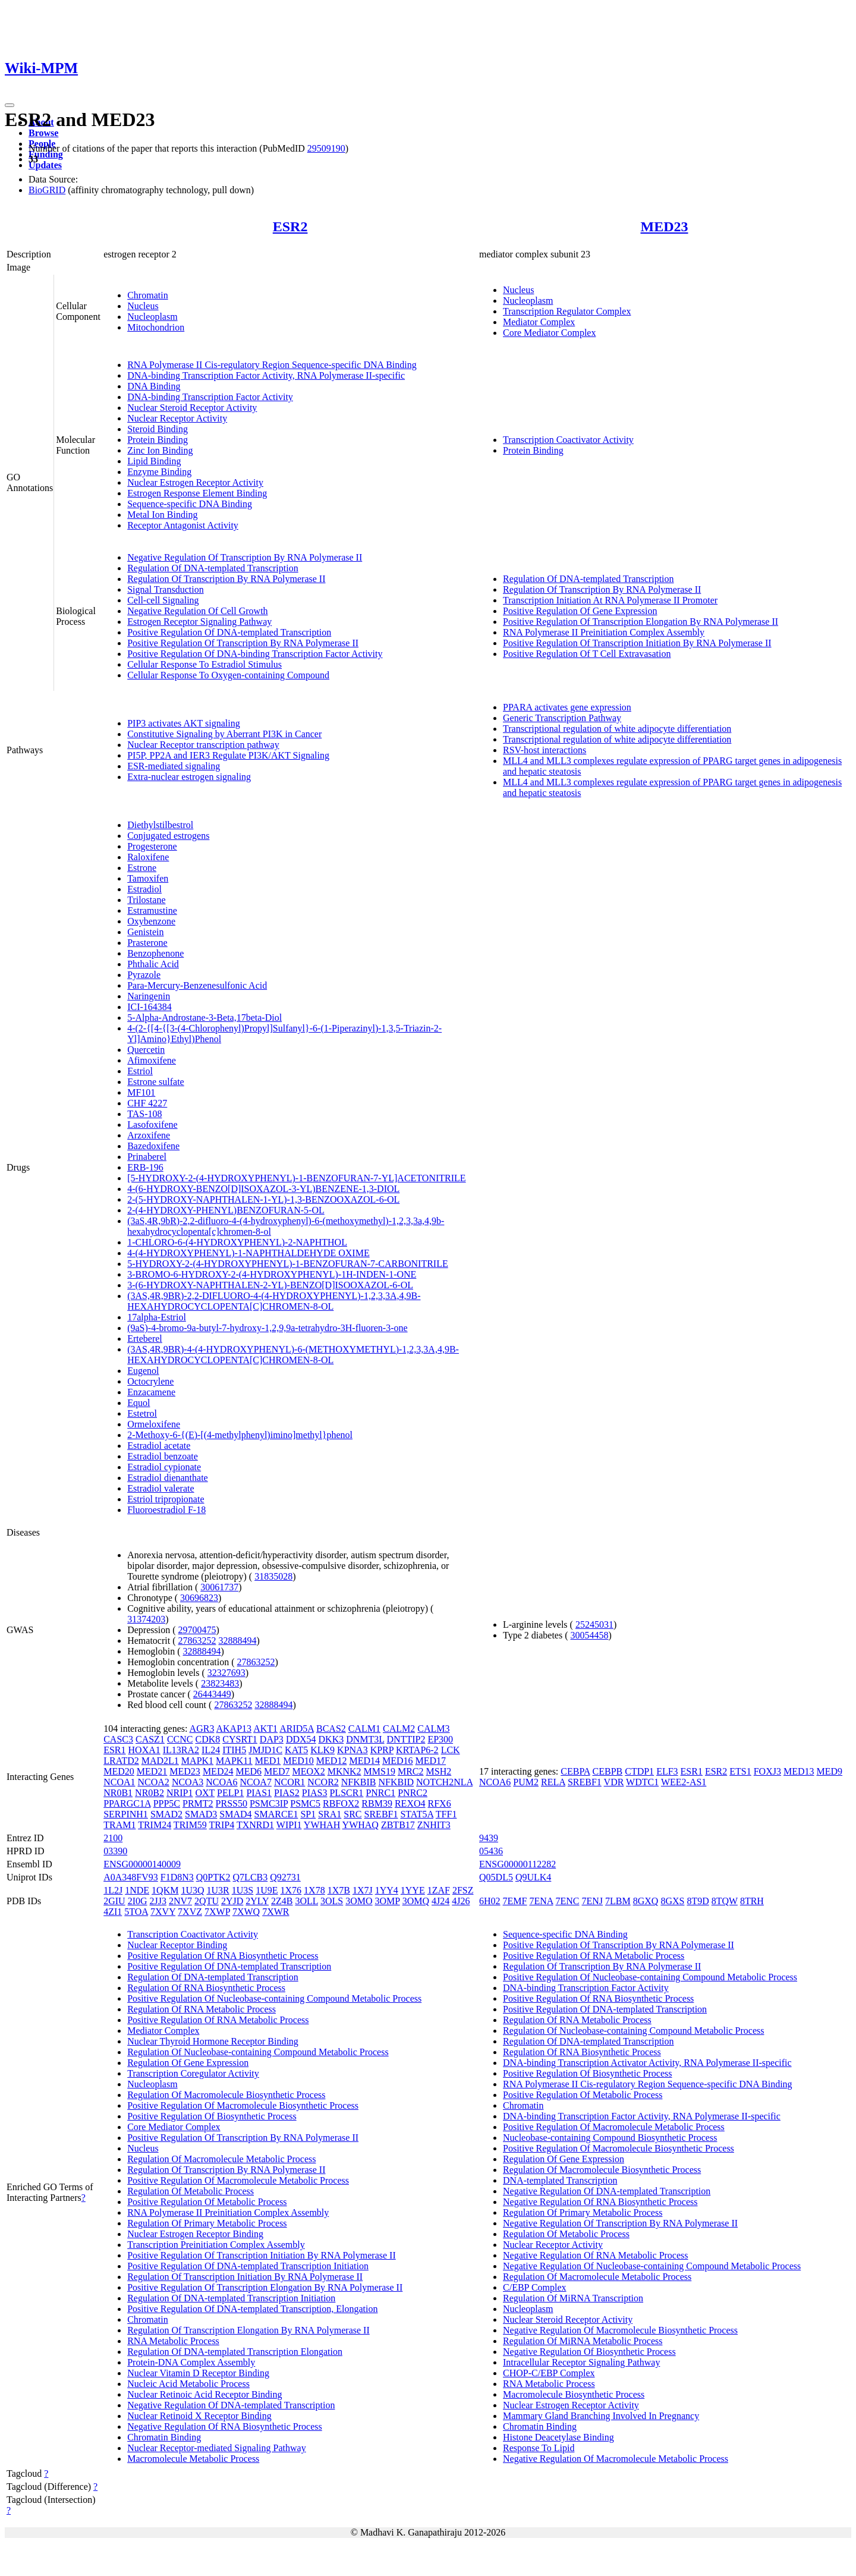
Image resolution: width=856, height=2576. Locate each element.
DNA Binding (153, 386)
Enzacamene (151, 1392)
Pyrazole (143, 975)
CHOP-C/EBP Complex (549, 2373)
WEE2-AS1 (683, 1782)
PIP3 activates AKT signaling (183, 723)
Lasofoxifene (152, 1124)
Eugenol (143, 1371)
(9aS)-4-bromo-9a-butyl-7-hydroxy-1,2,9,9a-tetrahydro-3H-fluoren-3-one (267, 1328)
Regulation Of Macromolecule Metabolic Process (221, 2159)
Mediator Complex (539, 322)
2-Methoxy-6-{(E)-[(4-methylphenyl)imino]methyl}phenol (240, 1435)
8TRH (752, 1901)
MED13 (798, 1771)
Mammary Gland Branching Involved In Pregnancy (601, 2416)
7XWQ (246, 1912)
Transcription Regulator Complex (567, 311)
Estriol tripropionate (165, 1499)
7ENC (567, 1901)
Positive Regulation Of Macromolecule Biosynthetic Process (242, 2105)
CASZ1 (150, 1739)
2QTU (206, 1901)
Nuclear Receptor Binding (177, 1945)
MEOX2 (308, 1771)
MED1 (268, 1761)
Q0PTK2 (213, 1877)
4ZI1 (112, 1912)
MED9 (830, 1771)
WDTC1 (642, 1782)
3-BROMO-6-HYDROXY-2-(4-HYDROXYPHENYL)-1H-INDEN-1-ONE (271, 1274)
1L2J (112, 1890)
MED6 (248, 1771)
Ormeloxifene (153, 1424)
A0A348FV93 (130, 1877)
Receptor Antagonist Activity (182, 525)
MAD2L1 (160, 1761)
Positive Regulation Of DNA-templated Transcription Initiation (248, 2266)
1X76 (291, 1890)
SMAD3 (201, 1814)
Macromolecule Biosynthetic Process (573, 2394)
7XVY (162, 1912)
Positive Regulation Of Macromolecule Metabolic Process (238, 2180)
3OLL (306, 1901)
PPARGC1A (126, 1803)
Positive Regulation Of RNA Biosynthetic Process (222, 1956)
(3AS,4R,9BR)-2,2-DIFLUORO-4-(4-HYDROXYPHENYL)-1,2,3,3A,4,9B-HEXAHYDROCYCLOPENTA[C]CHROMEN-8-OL (273, 1301)
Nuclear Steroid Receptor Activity (192, 407)
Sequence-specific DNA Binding (189, 504)
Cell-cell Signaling (163, 600)
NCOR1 (289, 1782)
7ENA (541, 1901)
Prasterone (147, 943)
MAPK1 (197, 1761)
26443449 (212, 1694)
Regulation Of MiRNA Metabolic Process (582, 2341)
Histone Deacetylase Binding (558, 2437)
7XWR (275, 1912)
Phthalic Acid (153, 964)
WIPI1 (289, 1825)
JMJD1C (265, 1750)
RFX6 (439, 1803)
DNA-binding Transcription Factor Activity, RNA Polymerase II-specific (266, 375)
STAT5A (416, 1814)
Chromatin (147, 295)
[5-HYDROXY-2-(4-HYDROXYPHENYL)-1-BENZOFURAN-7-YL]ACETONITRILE (296, 1178)
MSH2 (439, 1771)
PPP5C (166, 1803)
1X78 (314, 1890)
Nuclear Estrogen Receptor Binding (195, 2234)
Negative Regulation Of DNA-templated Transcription (231, 2405)
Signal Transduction (165, 589)
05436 (491, 1851)
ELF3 (667, 1771)
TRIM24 (154, 1825)
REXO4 (410, 1803)
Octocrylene (150, 1381)
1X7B (339, 1890)
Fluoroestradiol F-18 (166, 1510)
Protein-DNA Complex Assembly (191, 2362)
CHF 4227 (147, 1103)
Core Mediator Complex (549, 333)
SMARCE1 (276, 1814)
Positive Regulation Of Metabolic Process (207, 2202)
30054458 (590, 1635)
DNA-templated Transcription (560, 2180)
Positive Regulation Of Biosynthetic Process (211, 2116)
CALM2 (399, 1728)
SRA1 (329, 1814)
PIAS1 (259, 1793)
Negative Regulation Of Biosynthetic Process (589, 2352)
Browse (43, 133)
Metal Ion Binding (162, 514)
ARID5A (296, 1728)
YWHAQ (360, 1825)
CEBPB (608, 1771)
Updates (45, 165)
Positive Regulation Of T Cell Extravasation (587, 654)
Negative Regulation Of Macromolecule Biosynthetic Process (620, 2330)
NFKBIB (358, 1782)
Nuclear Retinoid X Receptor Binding (199, 2416)
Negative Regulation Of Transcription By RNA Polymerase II (244, 557)
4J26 (461, 1901)
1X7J (363, 1890)
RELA (553, 1782)
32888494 (237, 1640)
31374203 (146, 1619)
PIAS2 (287, 1793)
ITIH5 (234, 1750)
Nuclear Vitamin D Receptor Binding (198, 2373)
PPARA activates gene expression (567, 707)
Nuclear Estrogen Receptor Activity (195, 482)
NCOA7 (256, 1782)
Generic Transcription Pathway (562, 718)
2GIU (114, 1901)
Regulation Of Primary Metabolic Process (207, 2223)
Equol (138, 1403)
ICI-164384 (149, 1007)
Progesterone (152, 846)
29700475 (197, 1630)
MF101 (141, 1092)
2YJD (232, 1901)
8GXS (672, 1901)
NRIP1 (179, 1793)
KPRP (382, 1750)
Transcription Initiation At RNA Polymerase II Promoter (610, 600)
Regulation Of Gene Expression (187, 2063)
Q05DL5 (496, 1877)
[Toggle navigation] (9, 105)
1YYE (413, 1890)
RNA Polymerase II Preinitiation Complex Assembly (603, 632)
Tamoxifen (147, 878)
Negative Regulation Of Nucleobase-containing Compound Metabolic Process (652, 2266)
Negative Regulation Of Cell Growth (197, 611)
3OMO (358, 1901)
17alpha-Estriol (156, 1317)
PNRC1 (380, 1793)
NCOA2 (153, 1782)
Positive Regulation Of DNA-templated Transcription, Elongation (252, 2309)
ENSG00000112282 (517, 1864)
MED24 (218, 1771)
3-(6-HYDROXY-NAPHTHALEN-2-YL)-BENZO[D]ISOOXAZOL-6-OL (270, 1285)
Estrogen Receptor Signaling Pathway (199, 622)
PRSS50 (231, 1803)
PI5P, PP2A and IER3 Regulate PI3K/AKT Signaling (228, 755)
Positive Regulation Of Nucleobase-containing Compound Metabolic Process (274, 1998)
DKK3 (331, 1739)
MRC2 (411, 1771)
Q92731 (285, 1877)
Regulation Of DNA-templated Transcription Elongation (234, 2352)
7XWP (217, 1912)
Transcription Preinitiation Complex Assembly (216, 2245)
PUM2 (526, 1782)
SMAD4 (235, 1814)
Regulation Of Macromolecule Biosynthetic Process (226, 2095)
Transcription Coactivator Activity (568, 440)
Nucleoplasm (152, 317)
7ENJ (592, 1901)
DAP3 (272, 1739)
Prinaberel (146, 1157)
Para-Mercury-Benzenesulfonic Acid (197, 985)
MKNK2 (344, 1771)
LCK (450, 1750)
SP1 (308, 1814)
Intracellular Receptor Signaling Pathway (581, 2362)
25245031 (594, 1624)
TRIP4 (222, 1825)
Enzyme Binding (159, 472)
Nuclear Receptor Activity (177, 418)
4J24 (440, 1901)
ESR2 (290, 226)
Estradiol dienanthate (167, 1478)
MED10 (298, 1761)
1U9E (267, 1890)
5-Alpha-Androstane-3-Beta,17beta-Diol (204, 1017)
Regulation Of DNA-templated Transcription (212, 568)
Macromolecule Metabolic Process (193, 2459)
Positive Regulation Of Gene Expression (580, 611)
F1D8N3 (177, 1877)
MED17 (431, 1761)
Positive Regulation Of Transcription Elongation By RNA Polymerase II (640, 622)
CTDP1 (639, 1771)
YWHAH (322, 1825)
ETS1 (740, 1771)
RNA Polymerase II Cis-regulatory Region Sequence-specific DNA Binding (272, 365)
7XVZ (190, 1912)
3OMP (387, 1901)
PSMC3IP (269, 1803)
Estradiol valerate (160, 1488)
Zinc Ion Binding (160, 450)
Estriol (140, 1071)
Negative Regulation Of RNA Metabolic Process (595, 2255)
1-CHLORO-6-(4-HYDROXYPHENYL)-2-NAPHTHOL (237, 1242)
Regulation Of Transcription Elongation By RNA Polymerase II (248, 2330)
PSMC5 (305, 1803)
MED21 (152, 1771)
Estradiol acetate (158, 1445)
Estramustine (152, 910)
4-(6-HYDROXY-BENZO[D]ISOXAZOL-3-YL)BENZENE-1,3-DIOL (263, 1189)
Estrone (141, 868)
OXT (205, 1793)
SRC (352, 1814)
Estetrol (142, 1413)
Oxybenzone (151, 921)
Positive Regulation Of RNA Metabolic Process (218, 2020)
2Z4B (281, 1901)
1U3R (218, 1890)
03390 (115, 1851)
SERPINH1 (125, 1814)
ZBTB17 (398, 1825)
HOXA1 (144, 1750)
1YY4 (386, 1890)
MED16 (397, 1761)
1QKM (165, 1890)
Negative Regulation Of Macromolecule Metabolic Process (615, 2459)
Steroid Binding (157, 429)
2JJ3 (158, 1901)
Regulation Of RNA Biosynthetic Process (206, 1988)
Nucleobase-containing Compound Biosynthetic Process (610, 2137)
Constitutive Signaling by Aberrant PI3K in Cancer (224, 734)
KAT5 (296, 1750)
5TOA (136, 1912)
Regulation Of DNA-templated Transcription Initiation (231, 2298)
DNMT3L (365, 1739)
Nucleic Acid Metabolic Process (188, 2384)
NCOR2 (322, 1782)
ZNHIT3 (434, 1825)
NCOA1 (119, 1782)
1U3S (242, 1890)
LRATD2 (121, 1761)
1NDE (137, 1890)
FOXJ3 (767, 1771)
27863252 (197, 1640)
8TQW (725, 1901)
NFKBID (396, 1782)
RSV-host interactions (544, 750)
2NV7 (180, 1901)
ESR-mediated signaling (173, 766)
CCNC (180, 1739)
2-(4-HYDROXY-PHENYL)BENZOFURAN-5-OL (226, 1210)
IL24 (211, 1750)
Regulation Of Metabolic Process (190, 2191)
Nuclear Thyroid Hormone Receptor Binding (212, 2041)
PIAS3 (315, 1793)
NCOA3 (187, 1782)
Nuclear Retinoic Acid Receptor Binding (204, 2394)
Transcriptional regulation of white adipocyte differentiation (617, 729)
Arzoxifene (148, 1135)
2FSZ (463, 1890)
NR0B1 (118, 1793)
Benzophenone (155, 953)
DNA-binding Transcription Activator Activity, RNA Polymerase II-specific (647, 2063)
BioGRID (47, 190)
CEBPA (575, 1771)
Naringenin (148, 996)
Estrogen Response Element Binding (197, 493)
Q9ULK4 (533, 1877)
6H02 (490, 1901)
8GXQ (646, 1901)
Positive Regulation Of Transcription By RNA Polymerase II (242, 643)
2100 (112, 1838)
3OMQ (415, 1901)
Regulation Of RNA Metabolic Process (201, 2009)
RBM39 (376, 1803)
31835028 (273, 1576)
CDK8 (207, 1739)
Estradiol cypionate (164, 1467)
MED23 (664, 226)
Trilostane (146, 900)
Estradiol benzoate (162, 1456)
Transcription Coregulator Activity (193, 2073)
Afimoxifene (151, 1060)
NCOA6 (221, 1782)
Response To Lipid (538, 2448)
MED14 (364, 1761)
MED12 (331, 1761)
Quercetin (146, 1050)
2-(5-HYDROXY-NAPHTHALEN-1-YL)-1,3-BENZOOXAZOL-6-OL (263, 1199)
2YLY (257, 1901)
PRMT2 (197, 1803)
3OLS (331, 1901)
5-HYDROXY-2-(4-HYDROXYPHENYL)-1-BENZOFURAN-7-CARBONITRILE (287, 1264)
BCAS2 (331, 1728)
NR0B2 (149, 1793)
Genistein (145, 932)
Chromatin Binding (164, 2437)
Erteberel (144, 1338)
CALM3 (433, 1728)
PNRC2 (412, 1793)
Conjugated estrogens (168, 836)
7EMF (515, 1901)
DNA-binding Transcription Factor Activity (210, 397)
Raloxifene (148, 857)
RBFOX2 (341, 1803)
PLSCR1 (346, 1793)
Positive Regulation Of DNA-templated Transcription (229, 632)
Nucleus (142, 306)
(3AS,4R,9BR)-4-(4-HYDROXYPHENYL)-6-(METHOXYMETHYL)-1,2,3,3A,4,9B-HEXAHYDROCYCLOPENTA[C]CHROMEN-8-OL (293, 1354)
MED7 (277, 1771)
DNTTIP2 (406, 1739)
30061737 (219, 1587)
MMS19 (379, 1771)
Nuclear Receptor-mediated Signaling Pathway (216, 2448)
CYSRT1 (239, 1739)
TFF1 (446, 1814)
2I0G (137, 1901)
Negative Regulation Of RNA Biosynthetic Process (224, 2426)
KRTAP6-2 (417, 1750)
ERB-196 (145, 1167)
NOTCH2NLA (444, 1782)
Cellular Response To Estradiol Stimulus (204, 664)
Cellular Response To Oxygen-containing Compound (228, 675)
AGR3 (202, 1728)
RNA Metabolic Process (173, 2341)
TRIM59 (190, 1825)
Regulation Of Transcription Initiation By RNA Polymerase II (245, 2277)
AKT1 (265, 1728)
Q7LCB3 (250, 1877)
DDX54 (301, 1739)
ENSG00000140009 (142, 1864)
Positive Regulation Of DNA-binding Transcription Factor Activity (254, 654)
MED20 (118, 1771)
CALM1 (364, 1728)
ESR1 (114, 1750)
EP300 (440, 1739)
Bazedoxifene (153, 1146)
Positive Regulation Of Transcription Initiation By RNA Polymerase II (637, 643)
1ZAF (438, 1890)
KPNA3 (352, 1750)
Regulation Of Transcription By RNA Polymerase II (226, 579)
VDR (614, 1782)
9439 (488, 1838)
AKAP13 (234, 1728)
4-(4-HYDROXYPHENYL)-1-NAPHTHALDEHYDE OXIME (248, 1253)
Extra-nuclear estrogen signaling (189, 777)
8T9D (698, 1901)
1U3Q (192, 1890)
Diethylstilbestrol (160, 825)
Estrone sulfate (155, 1082)
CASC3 (118, 1739)
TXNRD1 (255, 1825)
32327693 (226, 1673)
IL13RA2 (181, 1750)
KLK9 (322, 1750)
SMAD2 (166, 1814)
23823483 (220, 1683)
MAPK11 (234, 1761)
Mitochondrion (155, 327)
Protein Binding (157, 440)
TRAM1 (119, 1825)
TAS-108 (144, 1114)
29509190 (326, 148)
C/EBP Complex (535, 2287)
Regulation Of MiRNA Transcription (573, 2298)
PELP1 (230, 1793)
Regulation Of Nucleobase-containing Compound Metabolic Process (257, 2052)
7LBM (618, 1901)
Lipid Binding (154, 461)
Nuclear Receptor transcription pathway (203, 745)
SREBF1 (381, 1814)
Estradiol (144, 889)
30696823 (199, 1598)
